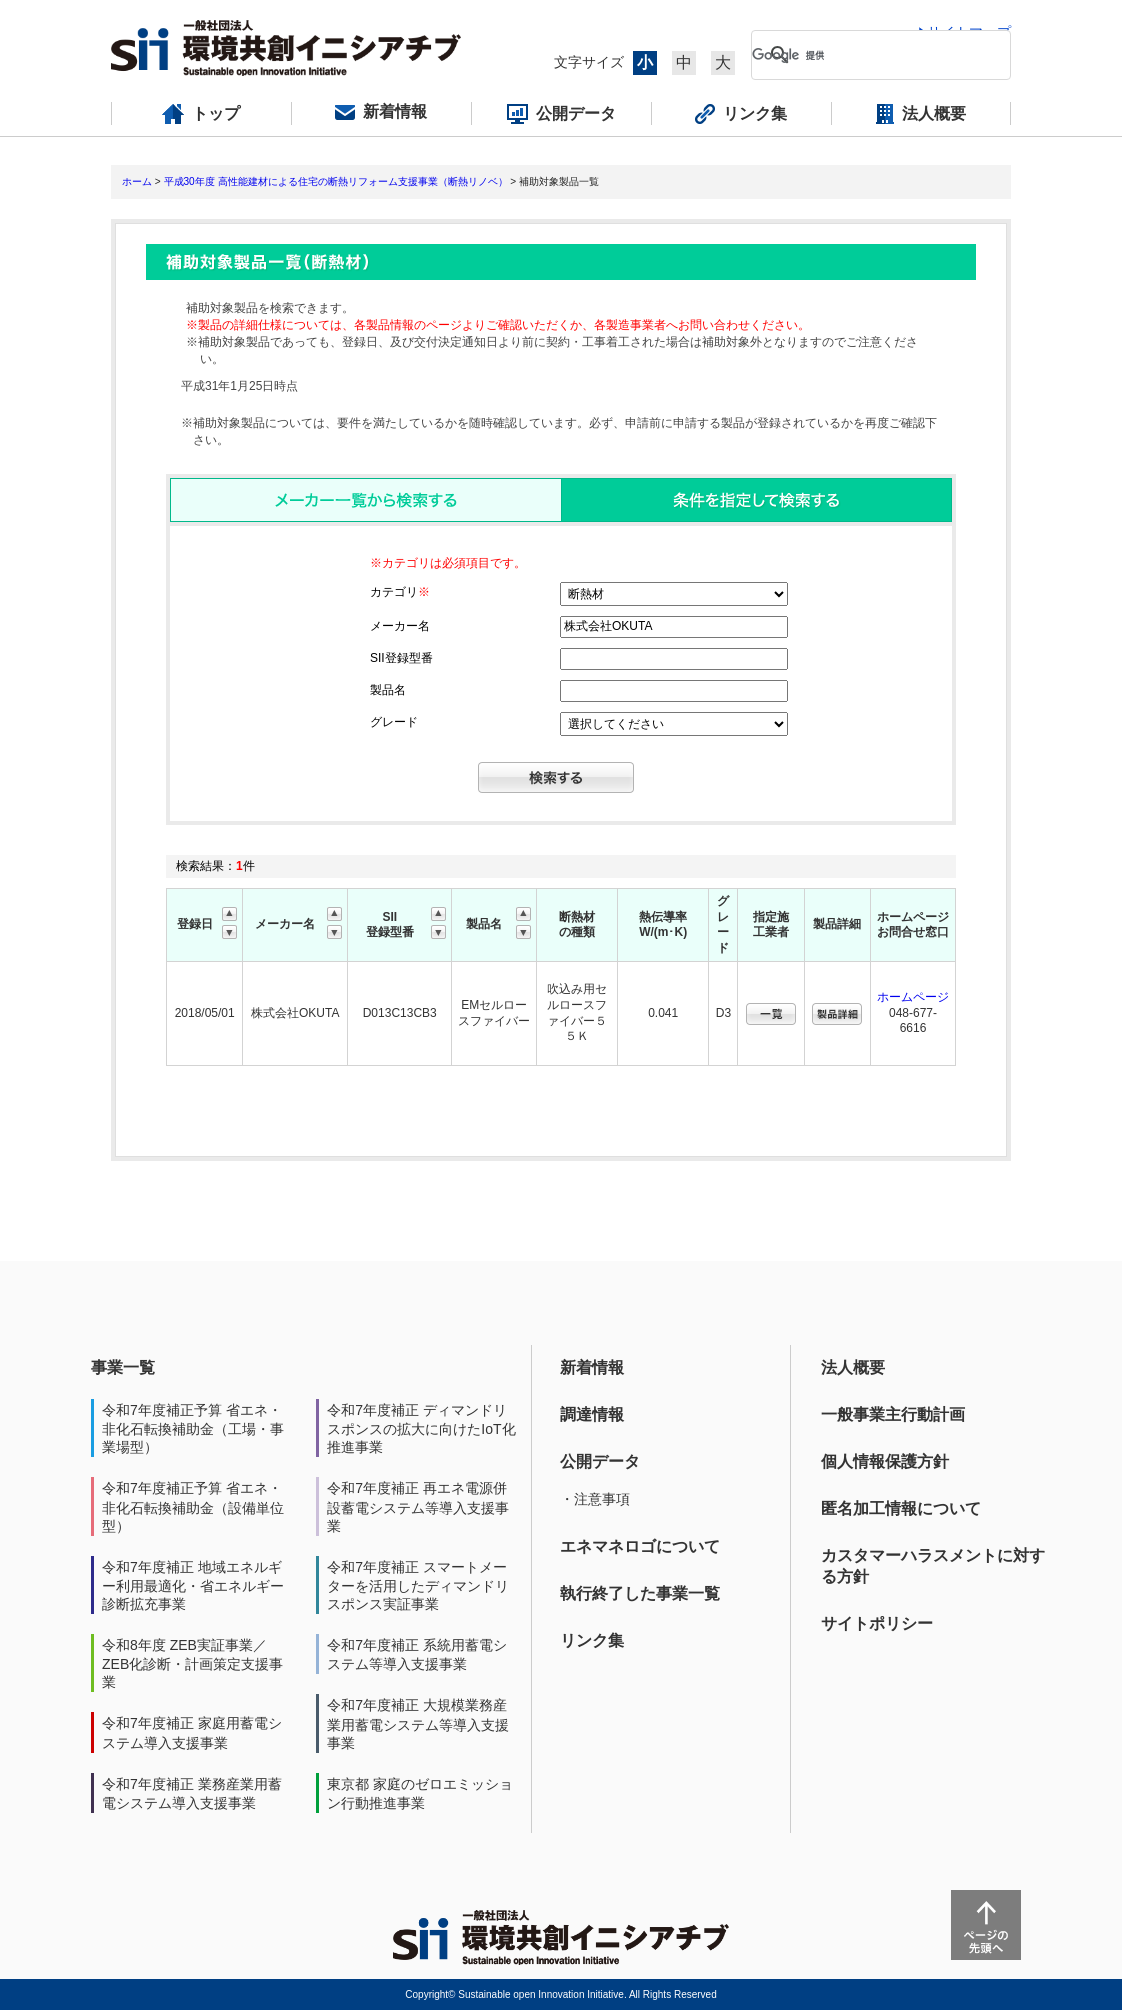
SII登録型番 (401, 658)
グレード (394, 722)
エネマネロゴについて (640, 1546)
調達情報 (592, 1414)
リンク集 (592, 1640)
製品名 (388, 690)
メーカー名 (400, 626)
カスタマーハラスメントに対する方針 (933, 1566)
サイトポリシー (877, 1623)
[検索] (865, 55)
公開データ (600, 1461)
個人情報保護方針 (885, 1461)
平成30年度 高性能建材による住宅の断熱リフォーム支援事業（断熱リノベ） (336, 181)
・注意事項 (595, 1499)
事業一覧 (123, 1367)
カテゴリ (400, 592)
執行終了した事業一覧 (640, 1593)
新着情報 (592, 1367)
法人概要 (853, 1367)
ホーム (137, 181)
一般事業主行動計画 (893, 1414)
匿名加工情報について (901, 1508)
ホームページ (913, 997)
